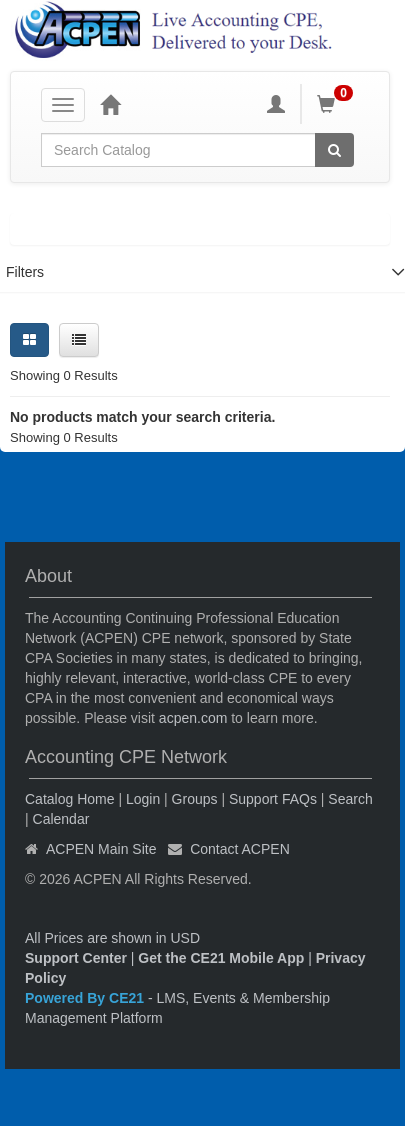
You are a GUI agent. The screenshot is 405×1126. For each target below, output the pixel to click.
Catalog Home (70, 799)
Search (350, 799)
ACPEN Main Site (101, 849)
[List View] (79, 340)
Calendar (61, 819)
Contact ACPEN (240, 849)
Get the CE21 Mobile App (221, 958)
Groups (195, 799)
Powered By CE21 (86, 998)
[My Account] (276, 104)
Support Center (76, 958)
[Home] (110, 104)
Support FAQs (273, 799)
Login (143, 799)
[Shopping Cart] (338, 104)
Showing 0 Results (64, 375)
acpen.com (193, 718)
